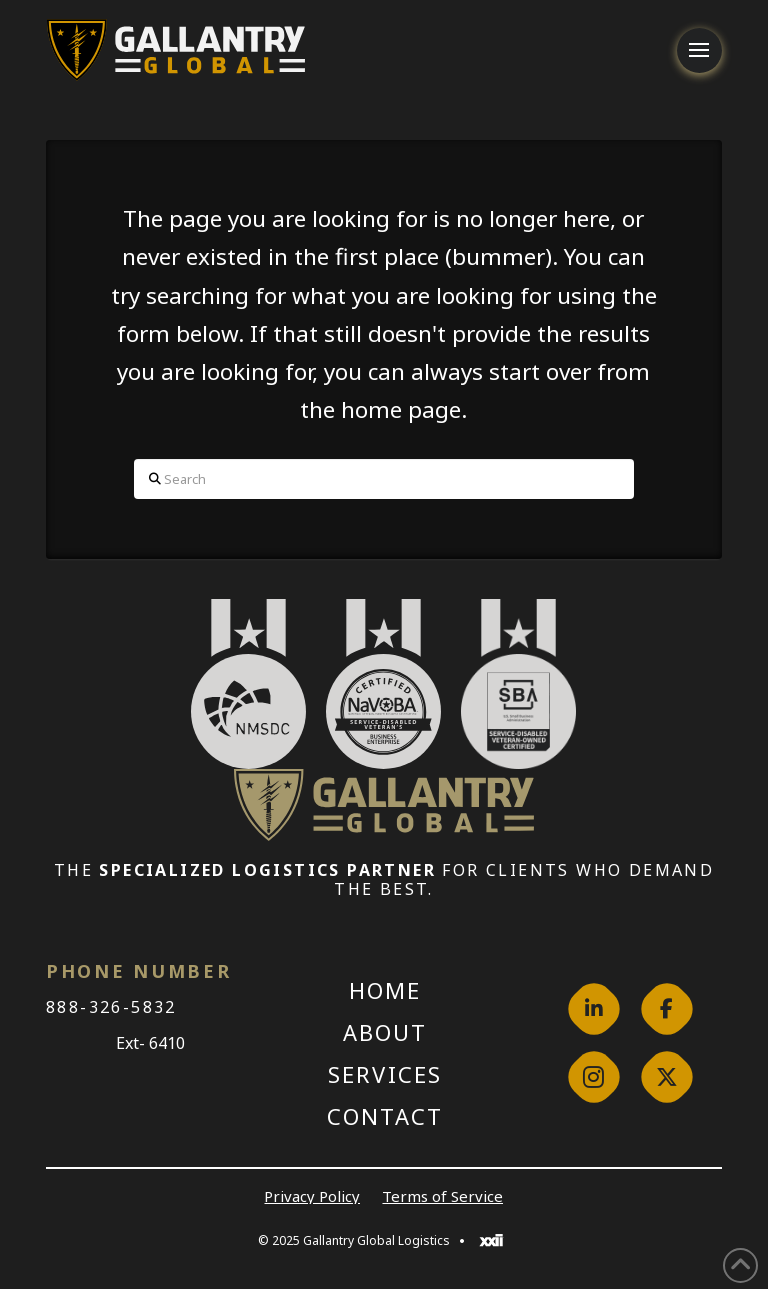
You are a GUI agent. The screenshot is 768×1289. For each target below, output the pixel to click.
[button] (699, 50)
